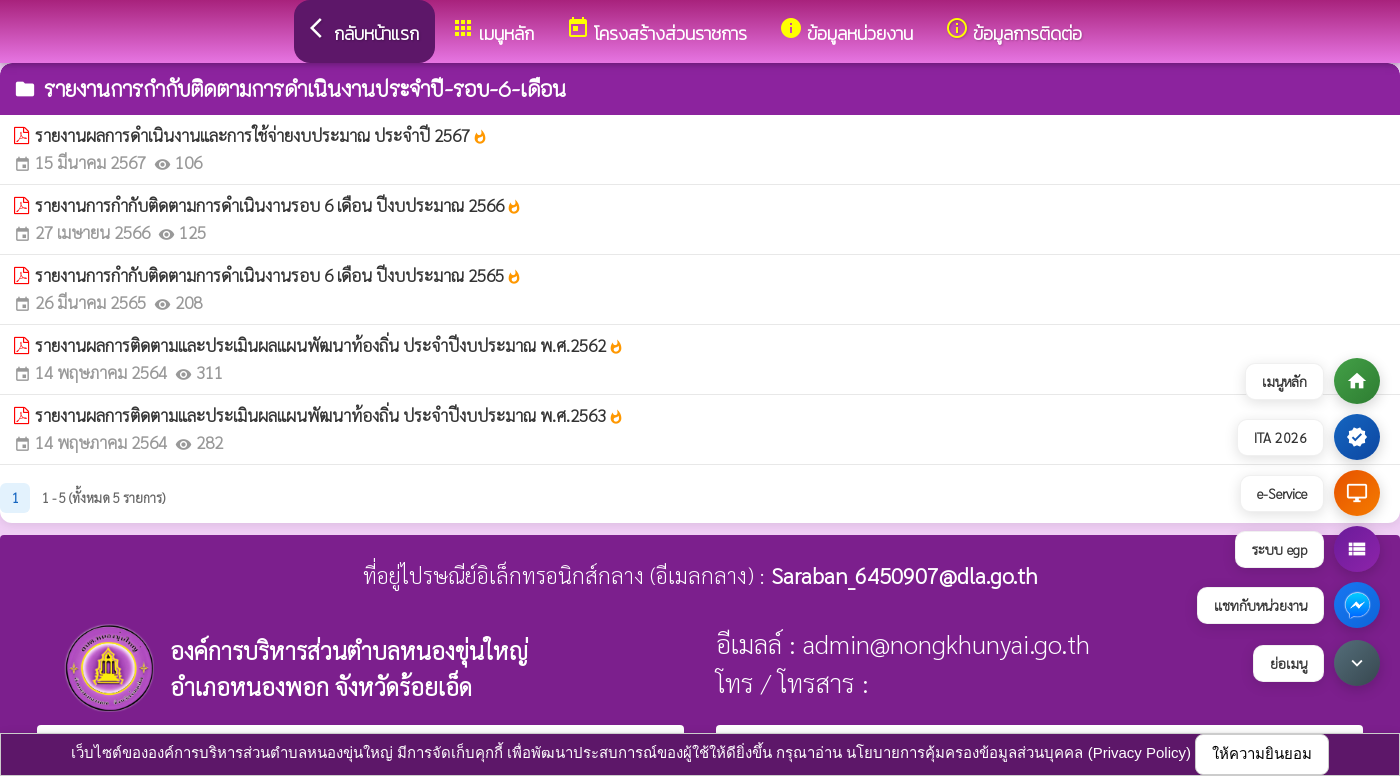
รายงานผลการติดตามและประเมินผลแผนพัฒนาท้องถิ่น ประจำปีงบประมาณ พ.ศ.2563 (329, 415)
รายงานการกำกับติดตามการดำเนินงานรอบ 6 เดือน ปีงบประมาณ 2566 (278, 205)
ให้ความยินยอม (1262, 753)
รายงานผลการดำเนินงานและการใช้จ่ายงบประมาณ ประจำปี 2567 (261, 135)
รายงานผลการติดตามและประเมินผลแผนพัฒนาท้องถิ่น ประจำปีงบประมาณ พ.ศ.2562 (329, 345)
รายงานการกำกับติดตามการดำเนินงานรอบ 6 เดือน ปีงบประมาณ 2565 (278, 275)
